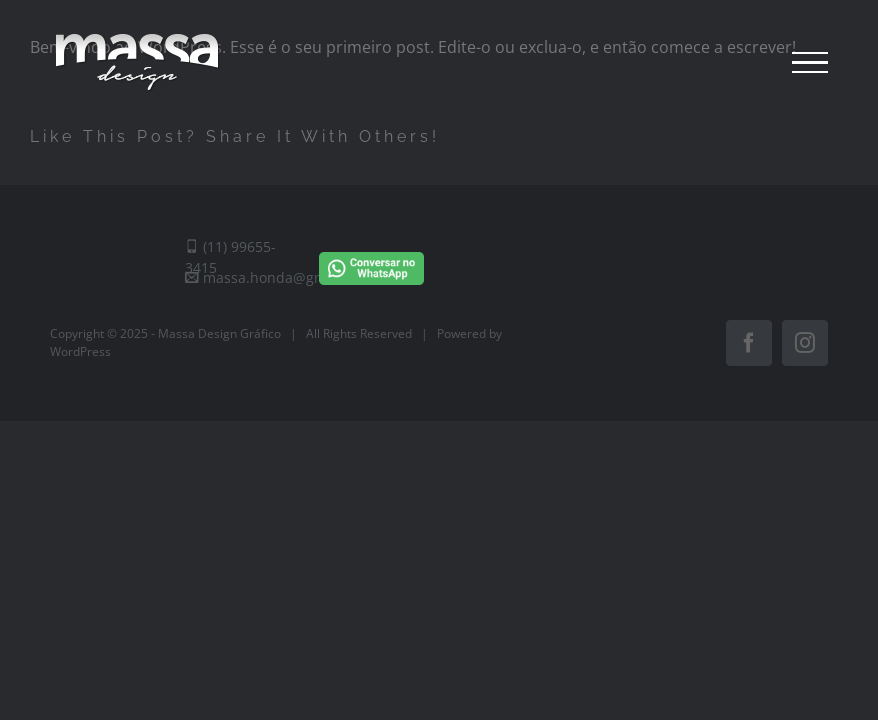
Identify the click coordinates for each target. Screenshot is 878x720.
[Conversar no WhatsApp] (371, 249)
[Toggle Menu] (810, 63)
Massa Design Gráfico (219, 333)
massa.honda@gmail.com (280, 277)
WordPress (80, 351)
